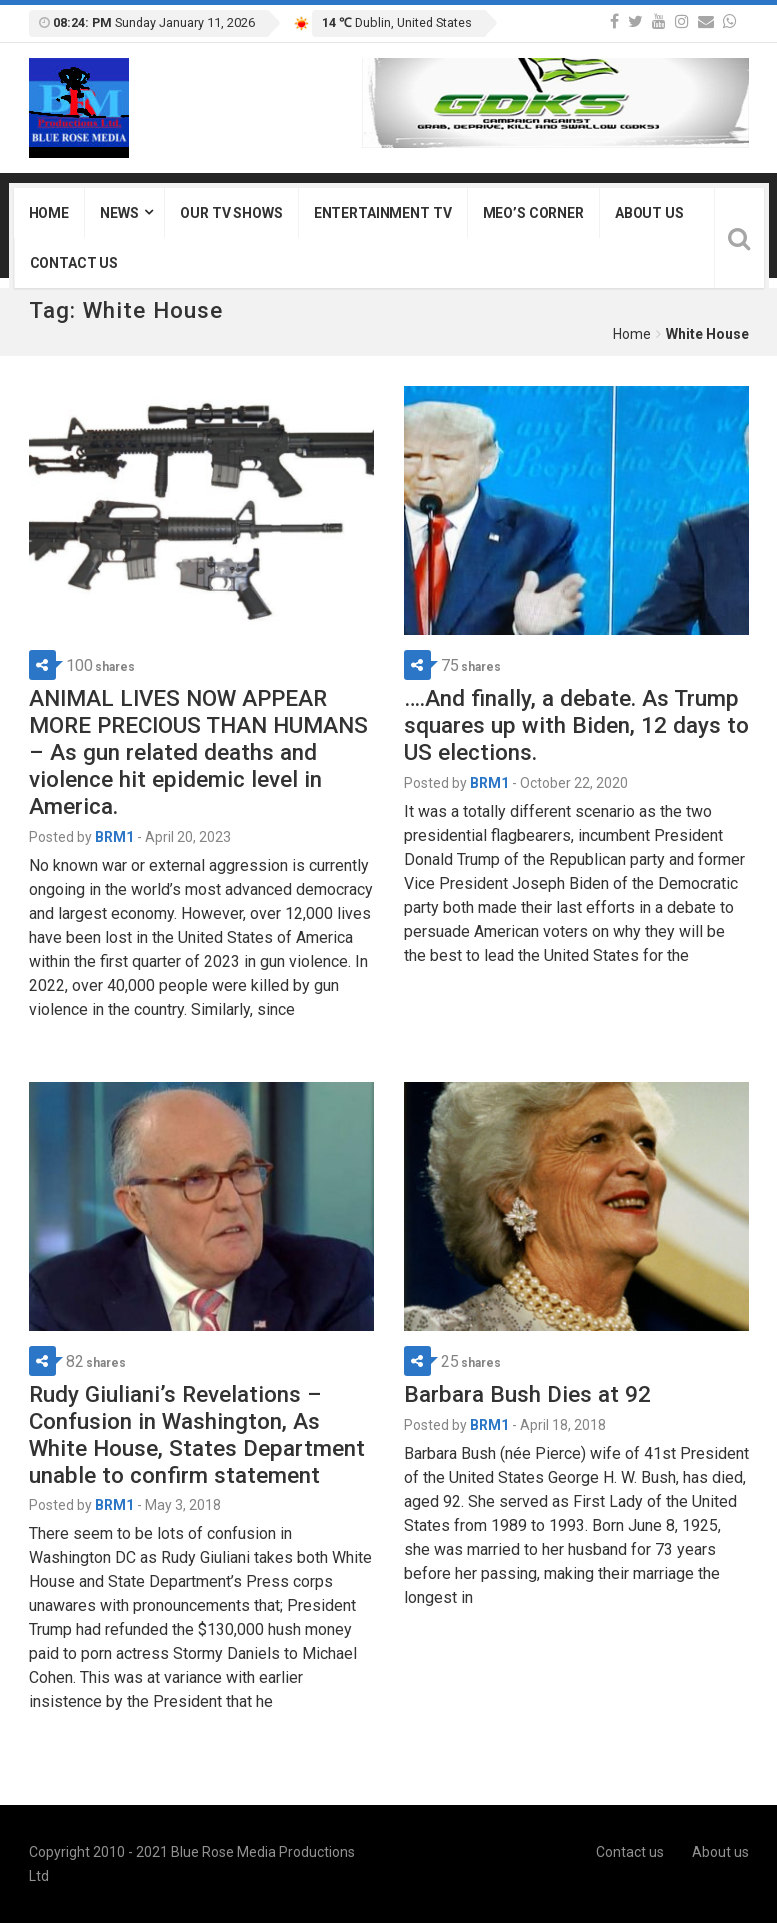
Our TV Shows (231, 213)
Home (49, 213)
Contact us (74, 263)
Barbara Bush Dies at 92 (527, 1394)
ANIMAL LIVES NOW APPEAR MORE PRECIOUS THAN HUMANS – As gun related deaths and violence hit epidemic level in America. (198, 752)
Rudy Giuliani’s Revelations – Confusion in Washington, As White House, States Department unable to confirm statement (197, 1434)
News (119, 213)
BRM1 (114, 837)
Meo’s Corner (533, 213)
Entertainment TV (383, 213)
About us (649, 213)
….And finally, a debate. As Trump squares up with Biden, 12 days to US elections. (576, 725)
